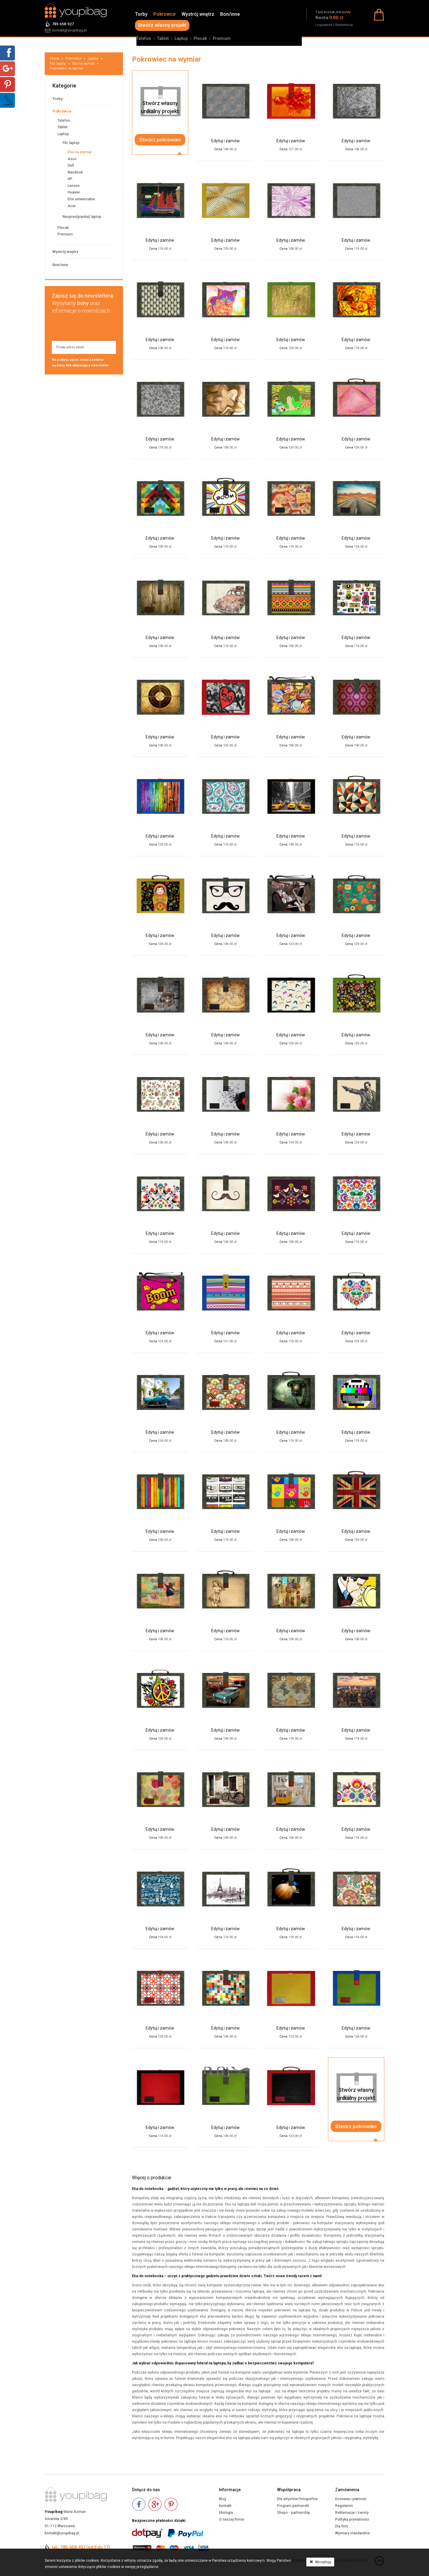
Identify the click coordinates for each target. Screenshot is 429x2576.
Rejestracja (344, 25)
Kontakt (225, 2506)
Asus (72, 159)
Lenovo (74, 186)
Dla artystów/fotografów (297, 2499)
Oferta (54, 58)
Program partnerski (293, 2506)
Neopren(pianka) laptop (82, 217)
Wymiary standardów (352, 2533)
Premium (222, 38)
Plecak (200, 38)
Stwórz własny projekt (162, 25)
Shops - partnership (293, 2513)
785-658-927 (63, 24)
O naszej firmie (231, 2519)
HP (70, 179)
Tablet (163, 38)
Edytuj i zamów (225, 140)
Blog (222, 2499)
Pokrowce (164, 14)
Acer (72, 206)
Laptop (181, 38)
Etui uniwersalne (81, 199)
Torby (141, 14)
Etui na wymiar (83, 63)
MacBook (75, 172)
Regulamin (344, 2506)
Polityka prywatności (352, 2519)
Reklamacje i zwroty (352, 2513)
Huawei (74, 192)
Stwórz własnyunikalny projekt (160, 107)
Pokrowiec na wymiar (66, 68)
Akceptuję (320, 2562)
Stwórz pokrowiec (160, 140)
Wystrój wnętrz (197, 14)
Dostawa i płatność (350, 2499)
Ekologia (226, 2513)
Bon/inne (230, 14)
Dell (71, 165)
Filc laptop (58, 63)
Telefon (143, 38)
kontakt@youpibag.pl (69, 30)
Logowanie (323, 25)
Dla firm (341, 2526)
